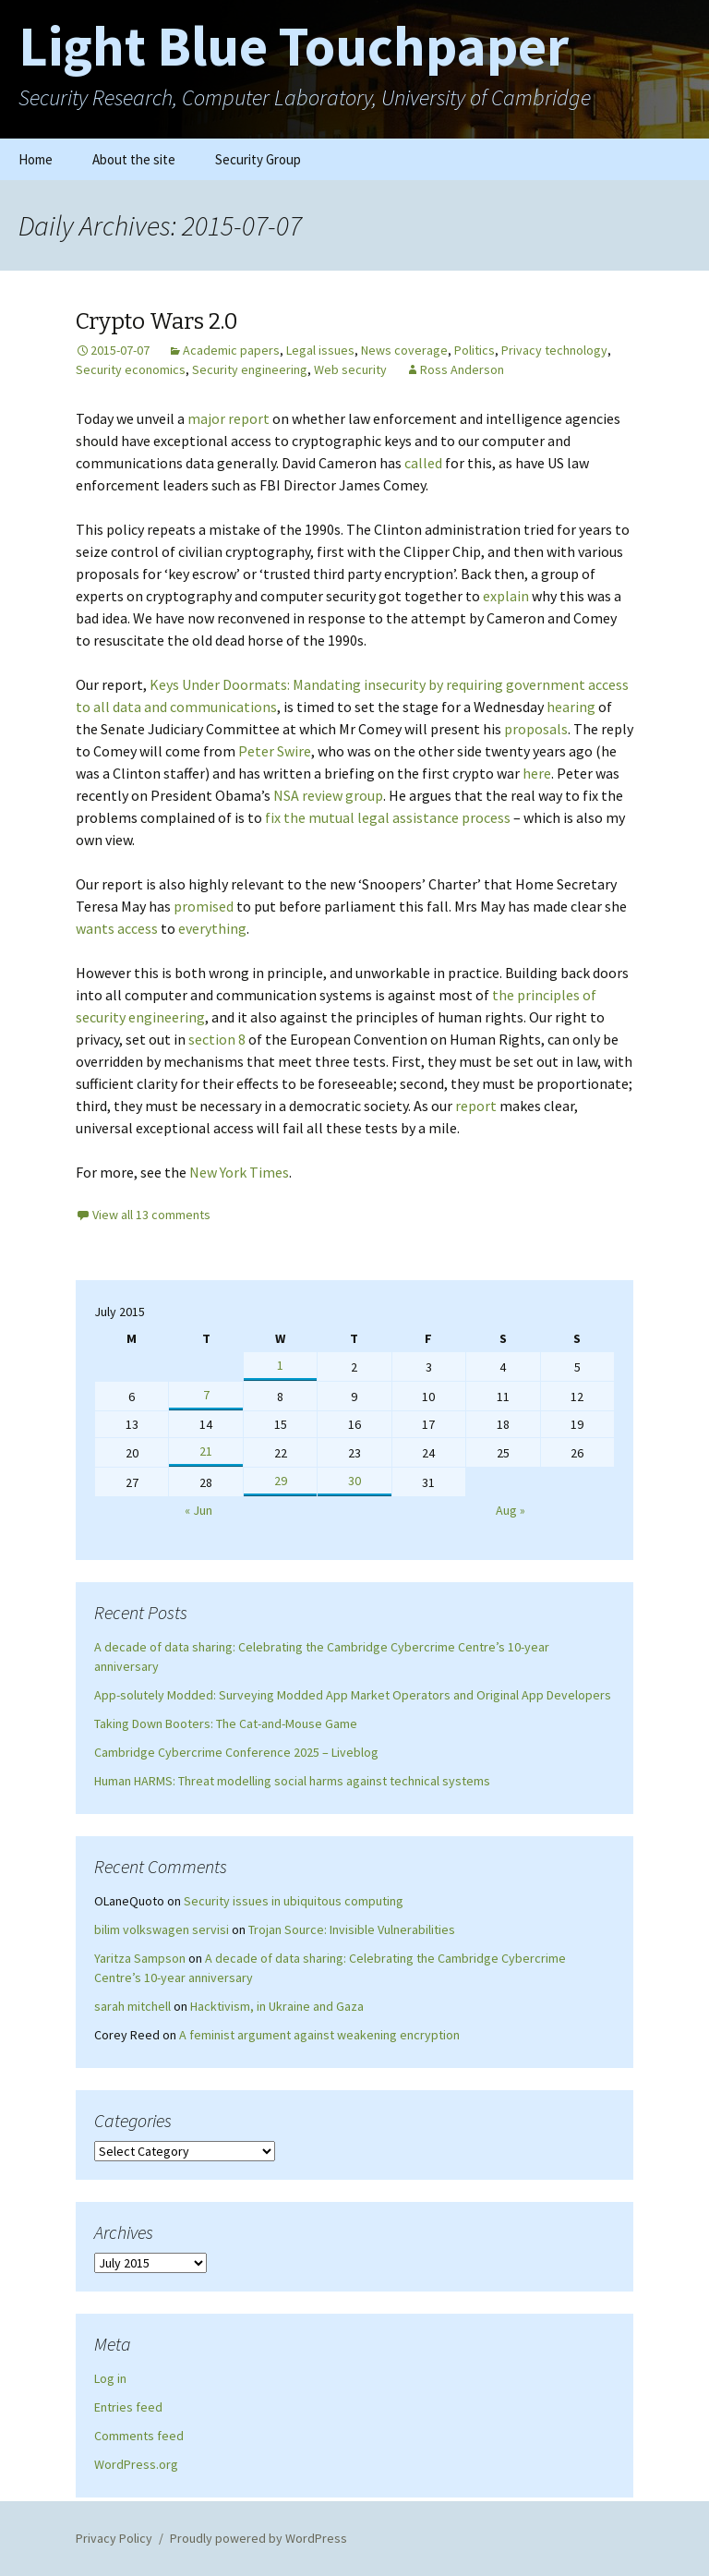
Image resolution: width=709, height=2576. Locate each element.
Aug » (510, 1510)
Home (35, 159)
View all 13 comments (151, 1214)
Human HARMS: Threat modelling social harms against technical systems (292, 1780)
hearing (571, 706)
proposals (536, 729)
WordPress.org (136, 2464)
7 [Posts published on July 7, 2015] (206, 1394)
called (423, 463)
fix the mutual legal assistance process (388, 817)
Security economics (131, 369)
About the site (133, 159)
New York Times (239, 1172)
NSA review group (328, 795)
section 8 (217, 1039)
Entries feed (128, 2407)
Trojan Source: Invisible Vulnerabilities (351, 1929)
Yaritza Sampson (140, 1958)
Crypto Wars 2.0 (157, 321)
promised (204, 906)
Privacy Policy (114, 2538)
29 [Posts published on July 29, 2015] (280, 1480)
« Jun (198, 1510)
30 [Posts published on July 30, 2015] (354, 1480)
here (537, 773)
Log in (110, 2378)
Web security (350, 369)
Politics (474, 350)
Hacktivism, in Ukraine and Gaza (277, 2006)
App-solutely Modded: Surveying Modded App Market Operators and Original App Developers (352, 1695)
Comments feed (139, 2435)
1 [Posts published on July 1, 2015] (280, 1365)
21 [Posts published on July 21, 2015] (205, 1451)
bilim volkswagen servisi (161, 1929)
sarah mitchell (132, 2006)
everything (212, 928)
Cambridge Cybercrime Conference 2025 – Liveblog (236, 1752)
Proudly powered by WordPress (258, 2538)
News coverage (404, 350)
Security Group (258, 159)
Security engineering (249, 369)
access (137, 928)
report (476, 1105)
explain (506, 596)
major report (228, 418)
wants (95, 928)
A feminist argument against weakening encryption (319, 2034)
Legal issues (320, 350)
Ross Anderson (462, 369)
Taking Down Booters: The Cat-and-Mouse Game (225, 1723)
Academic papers (231, 350)
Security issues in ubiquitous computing (293, 1901)
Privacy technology (554, 350)
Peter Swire (274, 751)
